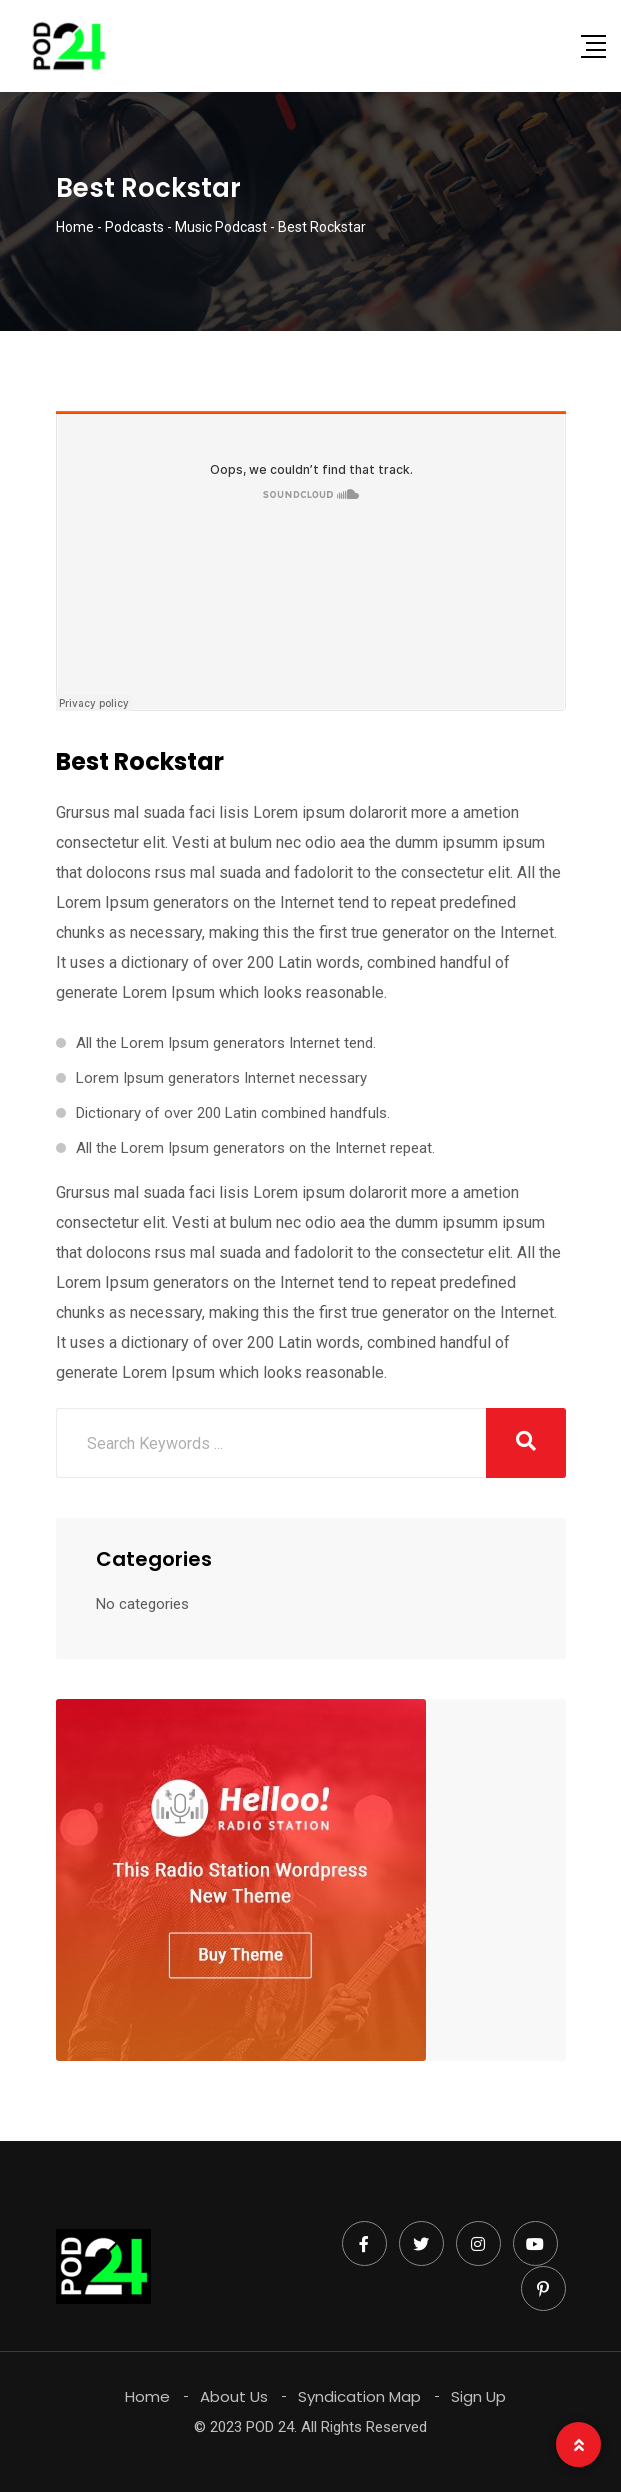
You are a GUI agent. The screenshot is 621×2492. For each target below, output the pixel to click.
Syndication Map (359, 2396)
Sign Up (478, 2396)
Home (147, 2396)
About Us (234, 2396)
